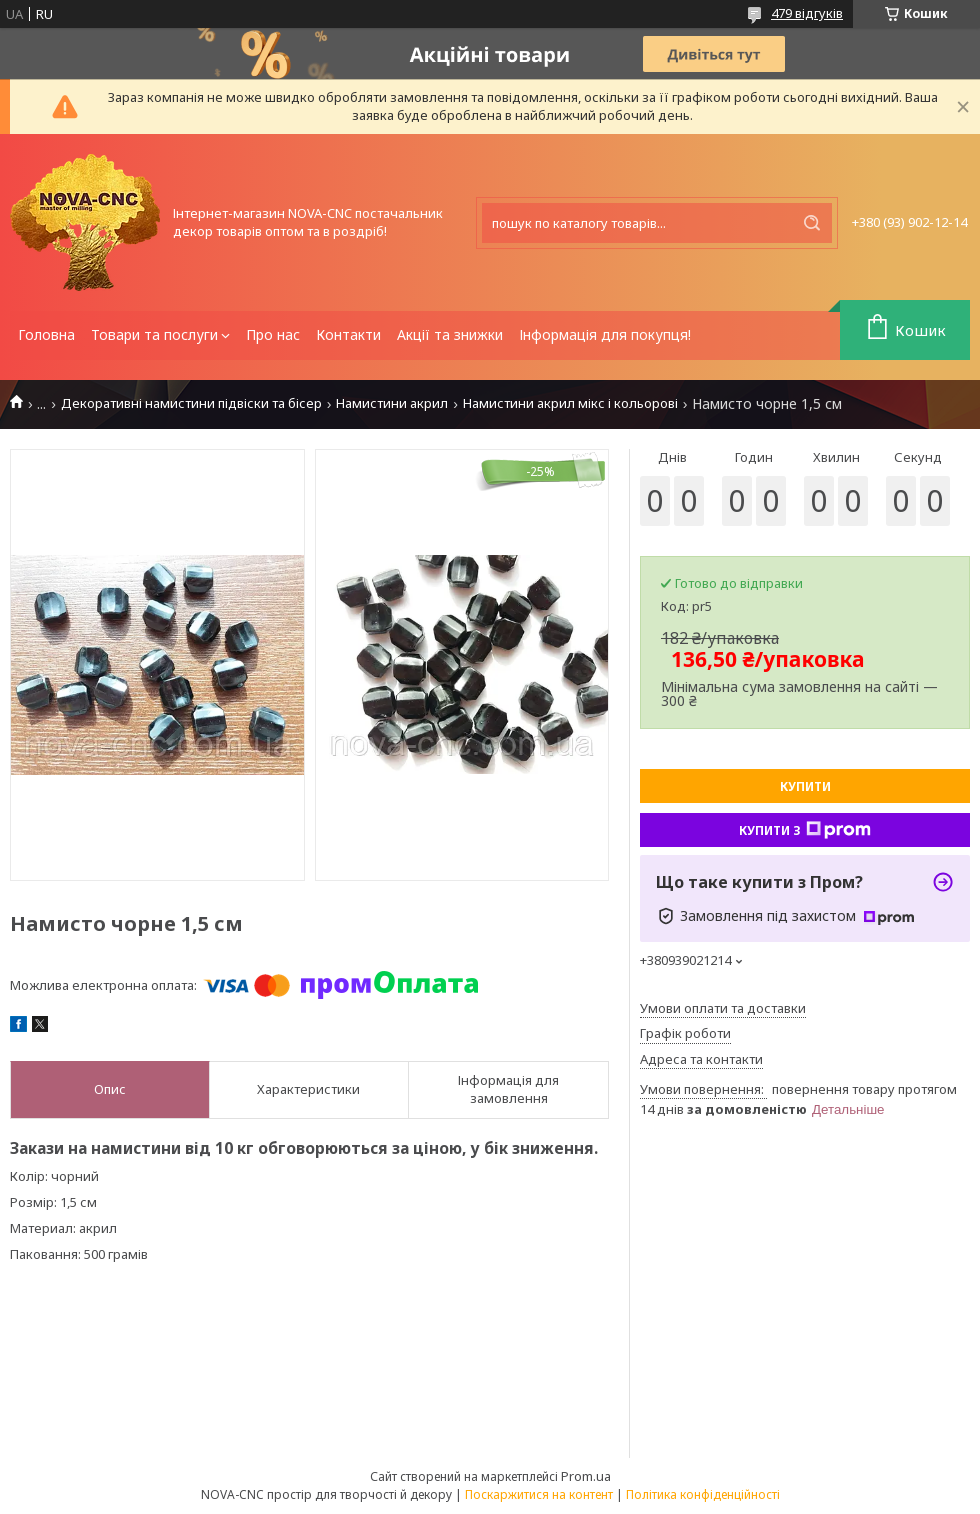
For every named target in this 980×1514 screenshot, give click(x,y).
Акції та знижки (450, 334)
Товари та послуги (154, 334)
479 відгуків (807, 13)
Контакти (348, 334)
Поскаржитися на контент (539, 1494)
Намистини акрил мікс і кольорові (570, 403)
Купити (805, 786)
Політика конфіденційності (703, 1494)
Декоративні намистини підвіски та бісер (191, 403)
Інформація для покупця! (605, 334)
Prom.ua (586, 1476)
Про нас (273, 334)
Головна (46, 334)
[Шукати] (812, 223)
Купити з (805, 830)
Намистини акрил (392, 403)
